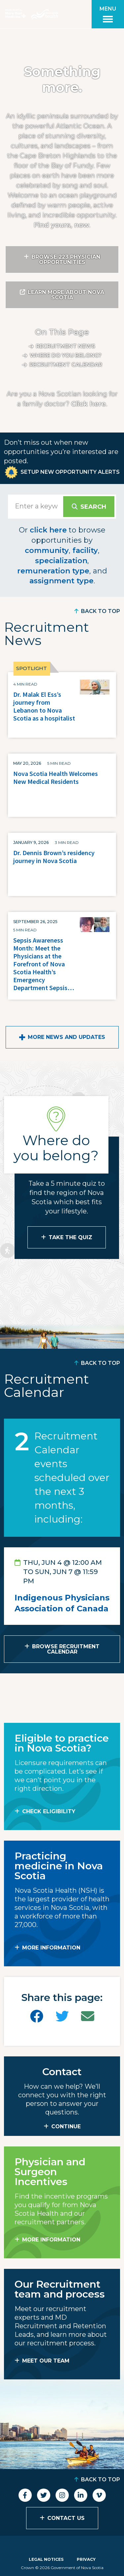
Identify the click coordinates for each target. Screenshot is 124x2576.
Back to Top (100, 611)
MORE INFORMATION (51, 1947)
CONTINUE (66, 2126)
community (47, 550)
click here (48, 530)
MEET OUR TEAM (45, 2361)
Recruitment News (65, 346)
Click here (88, 404)
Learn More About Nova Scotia (66, 295)
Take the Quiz (70, 1237)
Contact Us (66, 2518)
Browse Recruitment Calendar (66, 1649)
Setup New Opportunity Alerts (70, 472)
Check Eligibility (48, 1811)
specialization (61, 560)
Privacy (86, 2559)
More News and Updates (66, 1037)
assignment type (61, 580)
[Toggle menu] (108, 14)
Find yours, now (61, 225)
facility (85, 550)
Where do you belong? (66, 355)
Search (93, 506)
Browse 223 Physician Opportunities (65, 259)
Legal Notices (46, 2559)
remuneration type (53, 570)
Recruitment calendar (65, 365)
